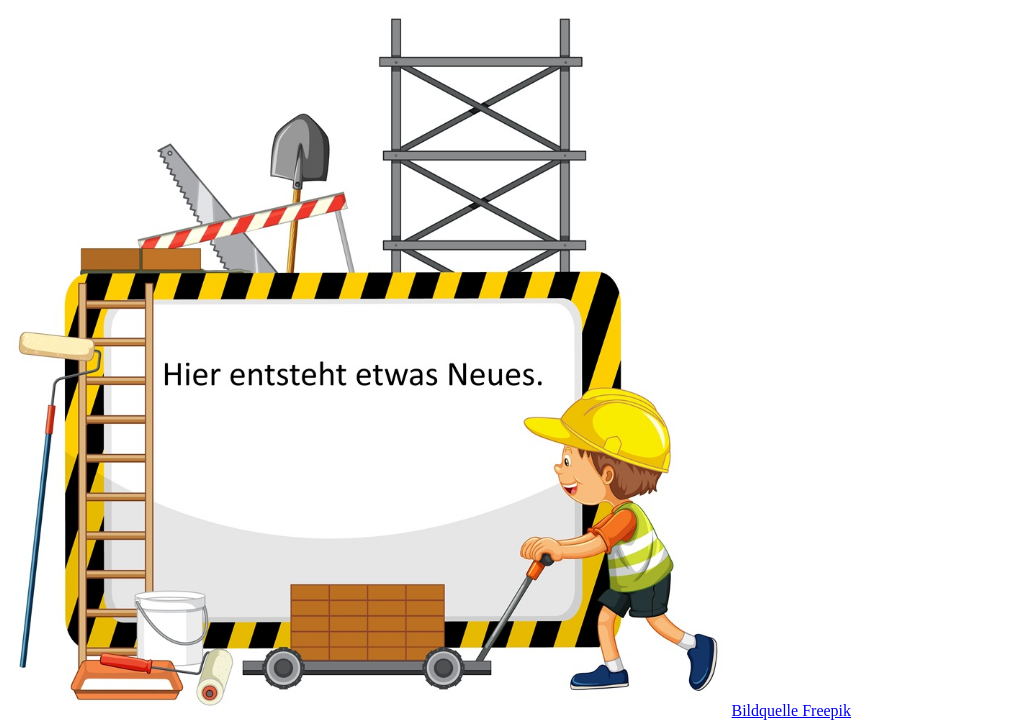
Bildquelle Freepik (787, 706)
